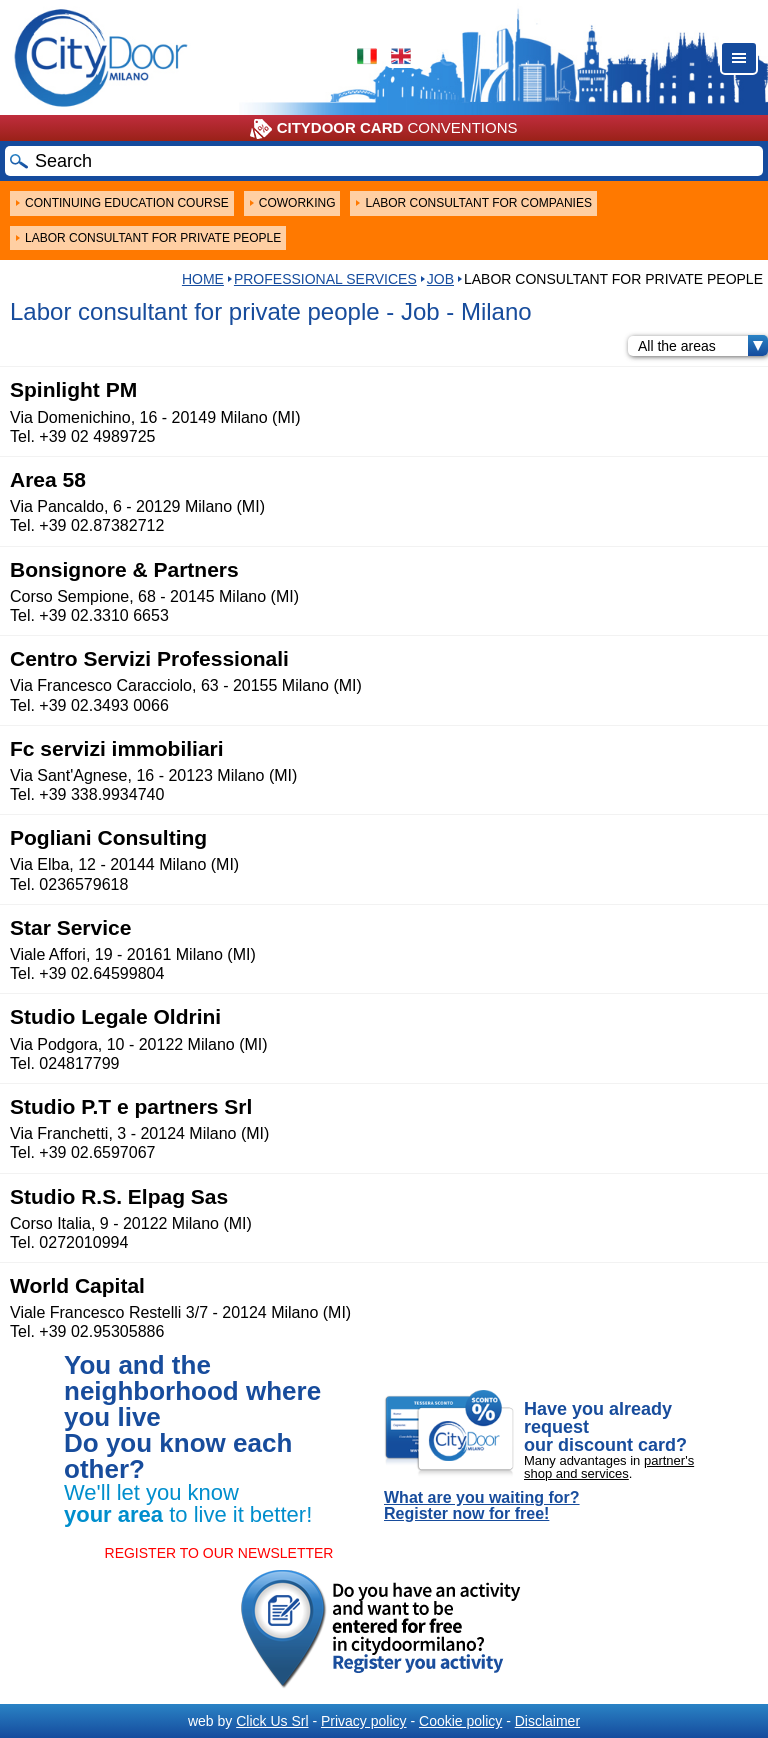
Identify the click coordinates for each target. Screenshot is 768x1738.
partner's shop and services (609, 1467)
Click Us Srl (272, 1721)
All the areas (703, 346)
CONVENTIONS (383, 129)
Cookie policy (460, 1721)
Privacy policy (364, 1721)
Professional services (325, 279)
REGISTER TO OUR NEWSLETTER (219, 1553)
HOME (203, 279)
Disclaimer (547, 1721)
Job (440, 279)
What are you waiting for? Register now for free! (482, 1506)
